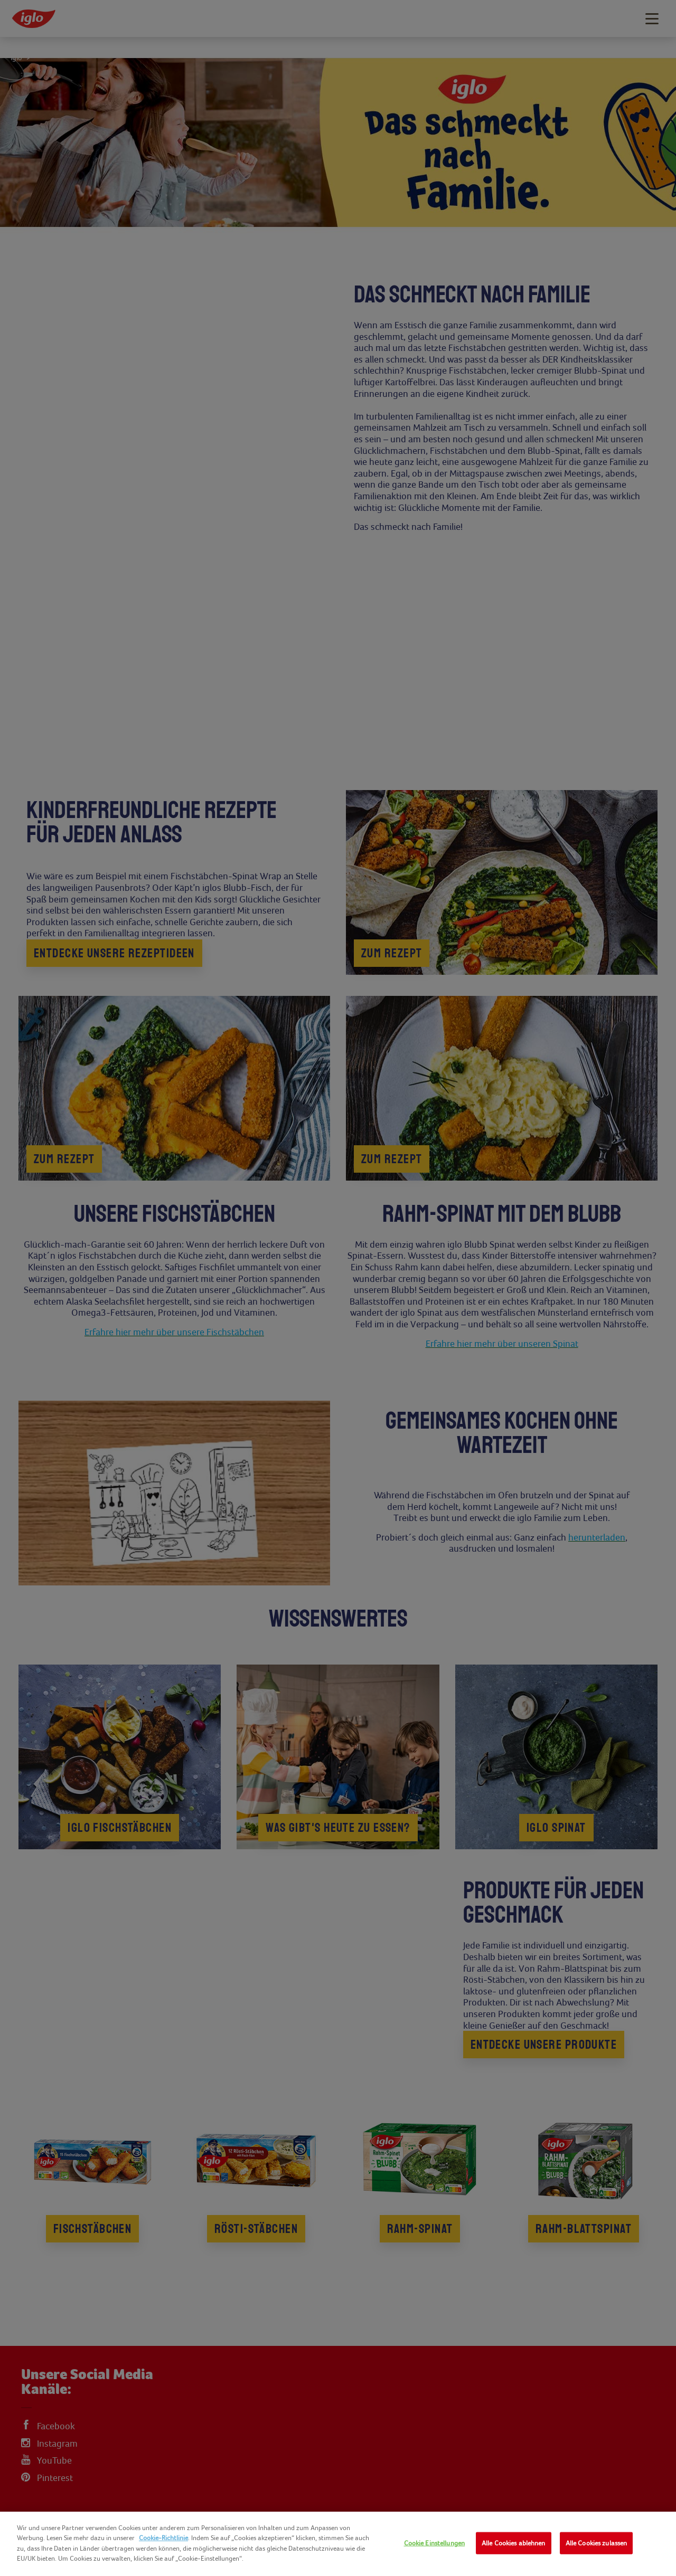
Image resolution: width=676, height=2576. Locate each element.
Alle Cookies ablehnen (514, 2543)
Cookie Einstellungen (434, 2543)
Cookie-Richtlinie (163, 2538)
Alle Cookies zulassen (596, 2543)
